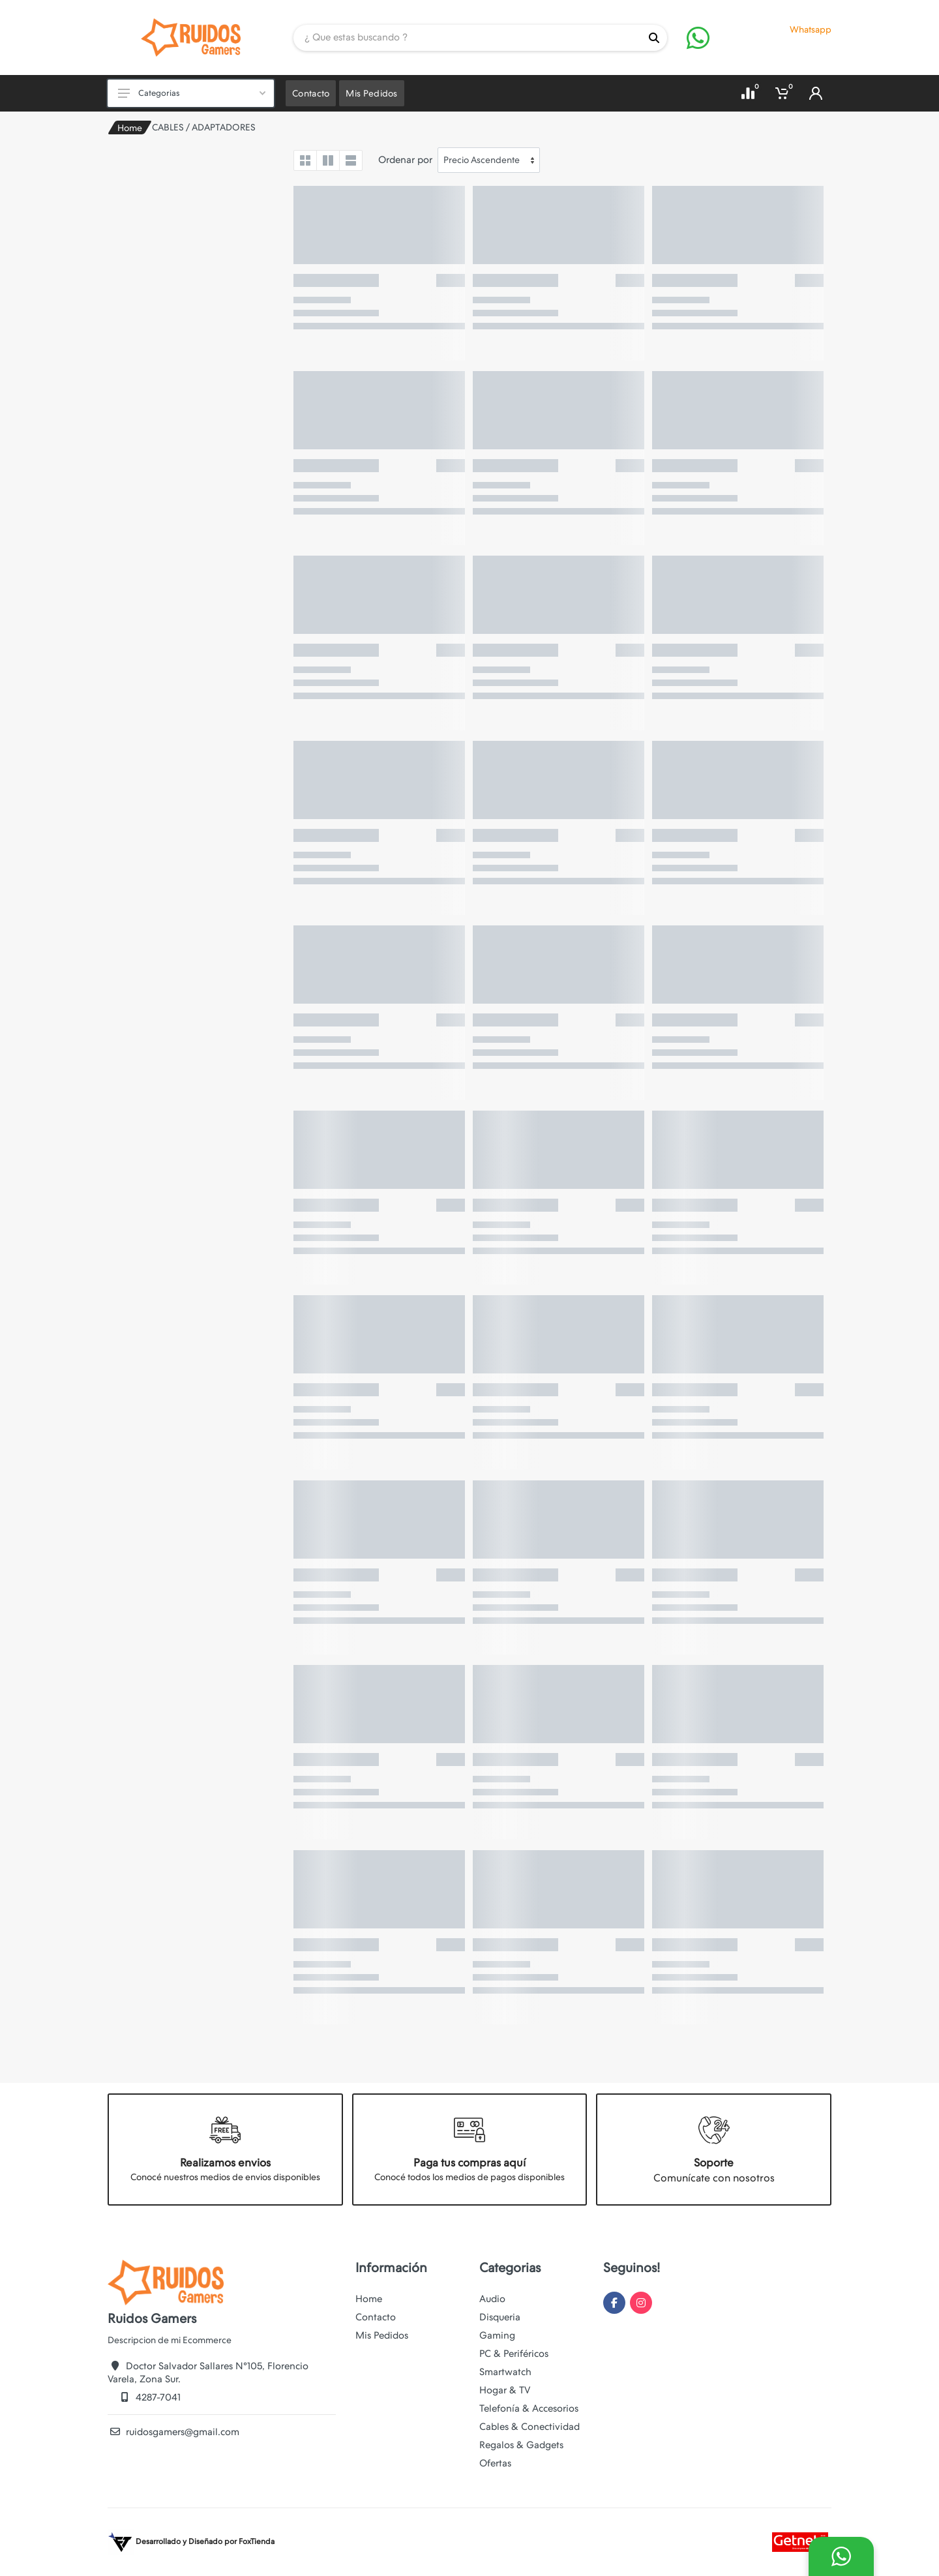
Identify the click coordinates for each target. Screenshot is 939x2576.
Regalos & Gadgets (521, 2445)
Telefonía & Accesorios (528, 2408)
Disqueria (499, 2317)
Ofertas (495, 2463)
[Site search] (467, 38)
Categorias (191, 93)
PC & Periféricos (513, 2353)
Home (129, 128)
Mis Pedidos (381, 2335)
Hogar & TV (504, 2390)
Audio (492, 2299)
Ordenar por (405, 160)
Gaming (497, 2335)
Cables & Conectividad (529, 2426)
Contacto (375, 2317)
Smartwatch (505, 2372)
